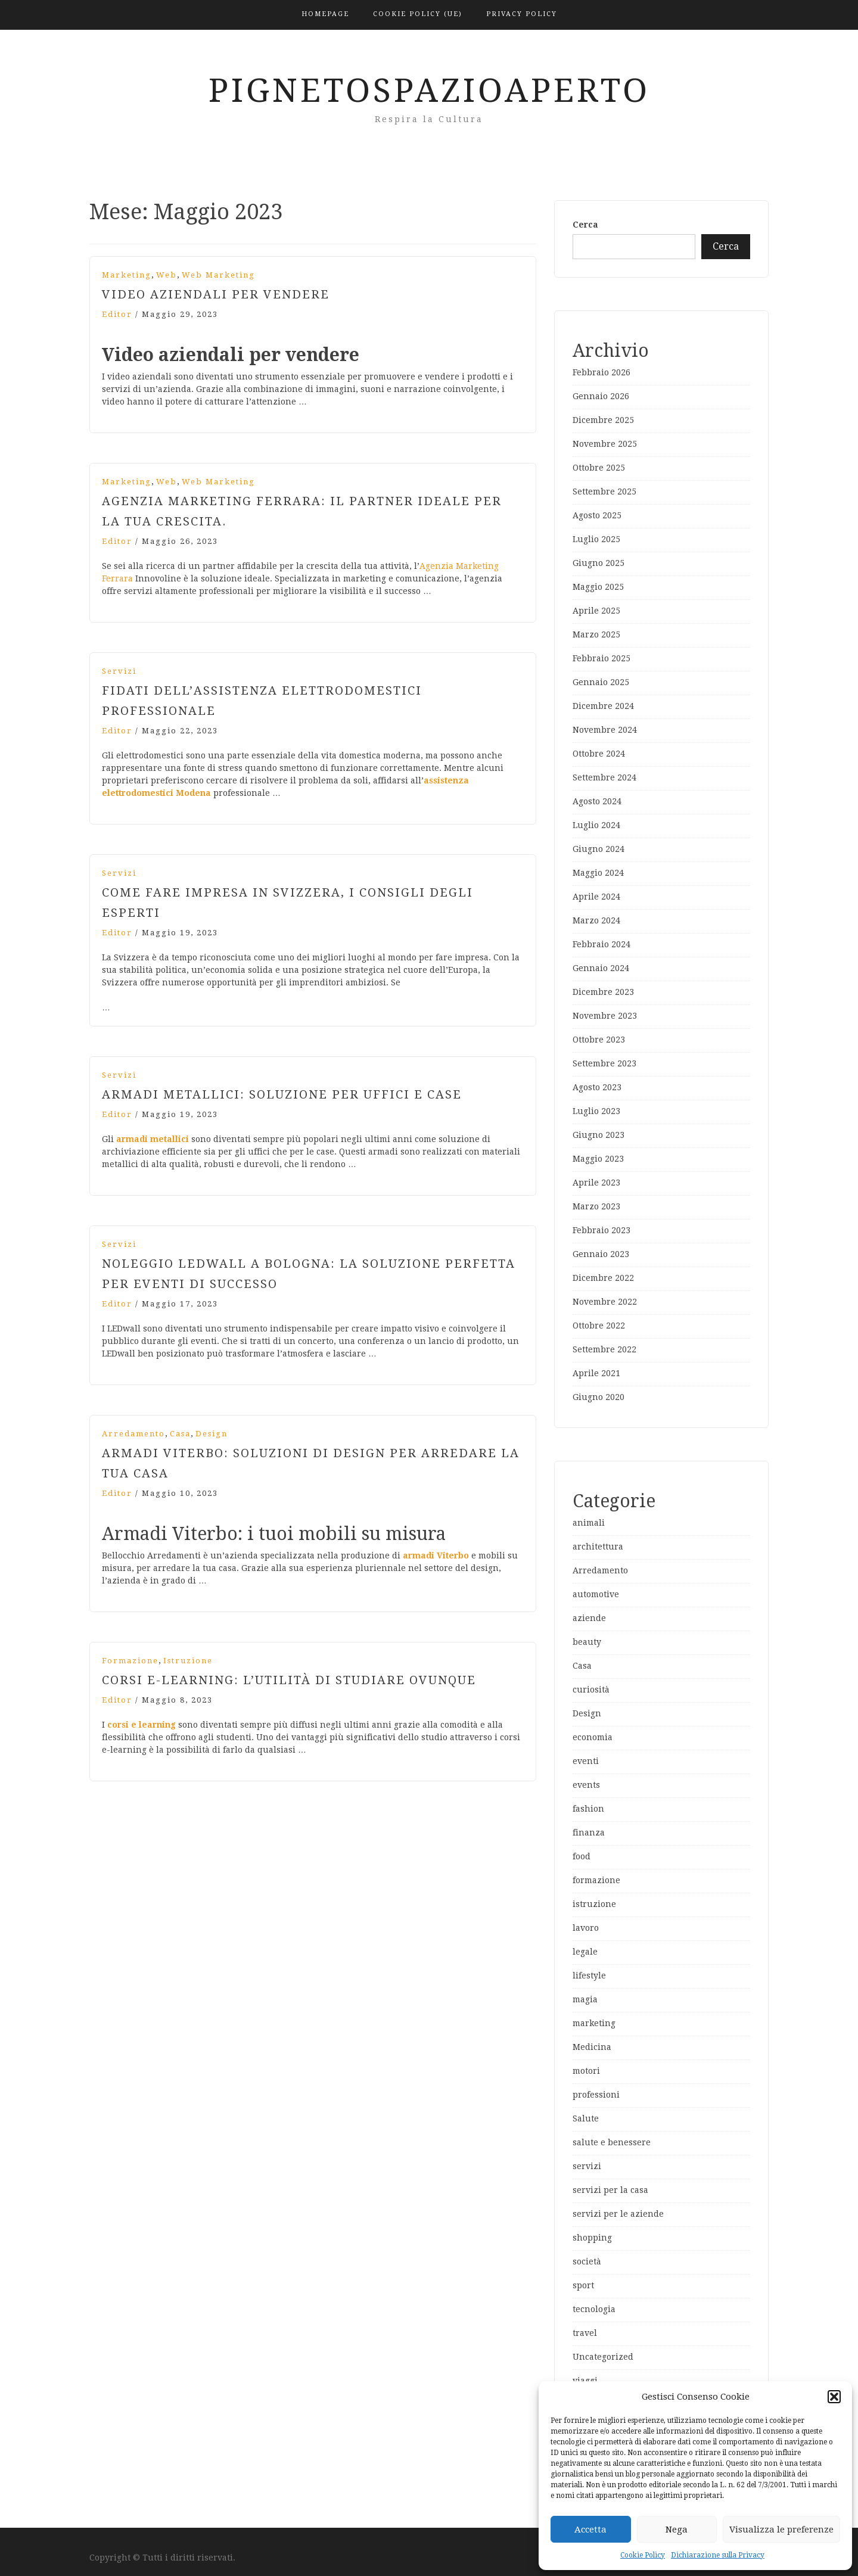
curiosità (591, 1689)
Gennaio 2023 (601, 1254)
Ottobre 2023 (599, 1039)
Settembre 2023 (604, 1063)
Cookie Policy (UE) (417, 14)
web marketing (218, 274)
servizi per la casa (610, 2190)
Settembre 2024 (604, 777)
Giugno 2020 (598, 1397)
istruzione (188, 1660)
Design (211, 1433)
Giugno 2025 (598, 563)
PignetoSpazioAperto (429, 90)
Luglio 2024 (596, 825)
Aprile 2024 (596, 896)
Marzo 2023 (596, 1206)
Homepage (325, 14)
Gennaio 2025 (601, 682)
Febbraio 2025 (601, 658)
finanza (589, 1832)
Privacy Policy (521, 14)
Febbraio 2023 (601, 1230)
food (581, 1856)
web (166, 274)
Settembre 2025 (604, 491)
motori (586, 2071)
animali (589, 1522)
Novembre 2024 (605, 730)
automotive (596, 1594)
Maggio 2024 (598, 873)
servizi (119, 671)
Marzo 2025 (596, 634)
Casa (180, 1433)
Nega (677, 2529)
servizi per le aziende (618, 2214)
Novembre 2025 (605, 444)
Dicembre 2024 (603, 706)
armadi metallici (152, 1139)
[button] (834, 2397)
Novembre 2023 (605, 1016)
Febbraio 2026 (601, 372)
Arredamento (133, 1433)
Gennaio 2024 (601, 968)
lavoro (586, 1928)
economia (593, 1737)
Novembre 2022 (605, 1301)
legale (585, 1951)
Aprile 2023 (596, 1182)
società (587, 2261)
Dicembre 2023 (603, 992)
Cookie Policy (642, 2555)
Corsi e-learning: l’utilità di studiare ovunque (289, 1680)
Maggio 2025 (598, 587)
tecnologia (594, 2309)
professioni (596, 2094)
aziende (589, 1618)
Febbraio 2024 (601, 944)
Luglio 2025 (596, 539)
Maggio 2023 (598, 1158)
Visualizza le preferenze (781, 2529)
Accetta (590, 2529)
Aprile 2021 (596, 1373)
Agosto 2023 (597, 1087)
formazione (130, 1660)
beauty (587, 1642)
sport (583, 2285)
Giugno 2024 (598, 849)
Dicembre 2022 (603, 1278)
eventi (586, 1761)
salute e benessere (612, 2142)
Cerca (585, 224)
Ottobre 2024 (599, 753)
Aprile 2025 (596, 610)
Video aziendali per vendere (215, 294)
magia (585, 1999)
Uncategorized (603, 2357)
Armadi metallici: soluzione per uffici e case (282, 1094)
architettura (598, 1546)
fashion (588, 1808)
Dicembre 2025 (603, 420)
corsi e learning (141, 1724)
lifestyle (589, 1975)
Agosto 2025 (597, 515)
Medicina (592, 2047)
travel (585, 2333)
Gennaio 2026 (601, 396)
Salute (586, 2118)
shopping (592, 2237)
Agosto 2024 (597, 801)
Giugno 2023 (598, 1135)
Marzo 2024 (596, 920)
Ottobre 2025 (599, 467)
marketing (126, 274)
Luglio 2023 (596, 1111)
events (586, 1785)
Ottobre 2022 (599, 1325)
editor (117, 314)
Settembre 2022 (604, 1349)
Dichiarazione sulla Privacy (717, 2555)
